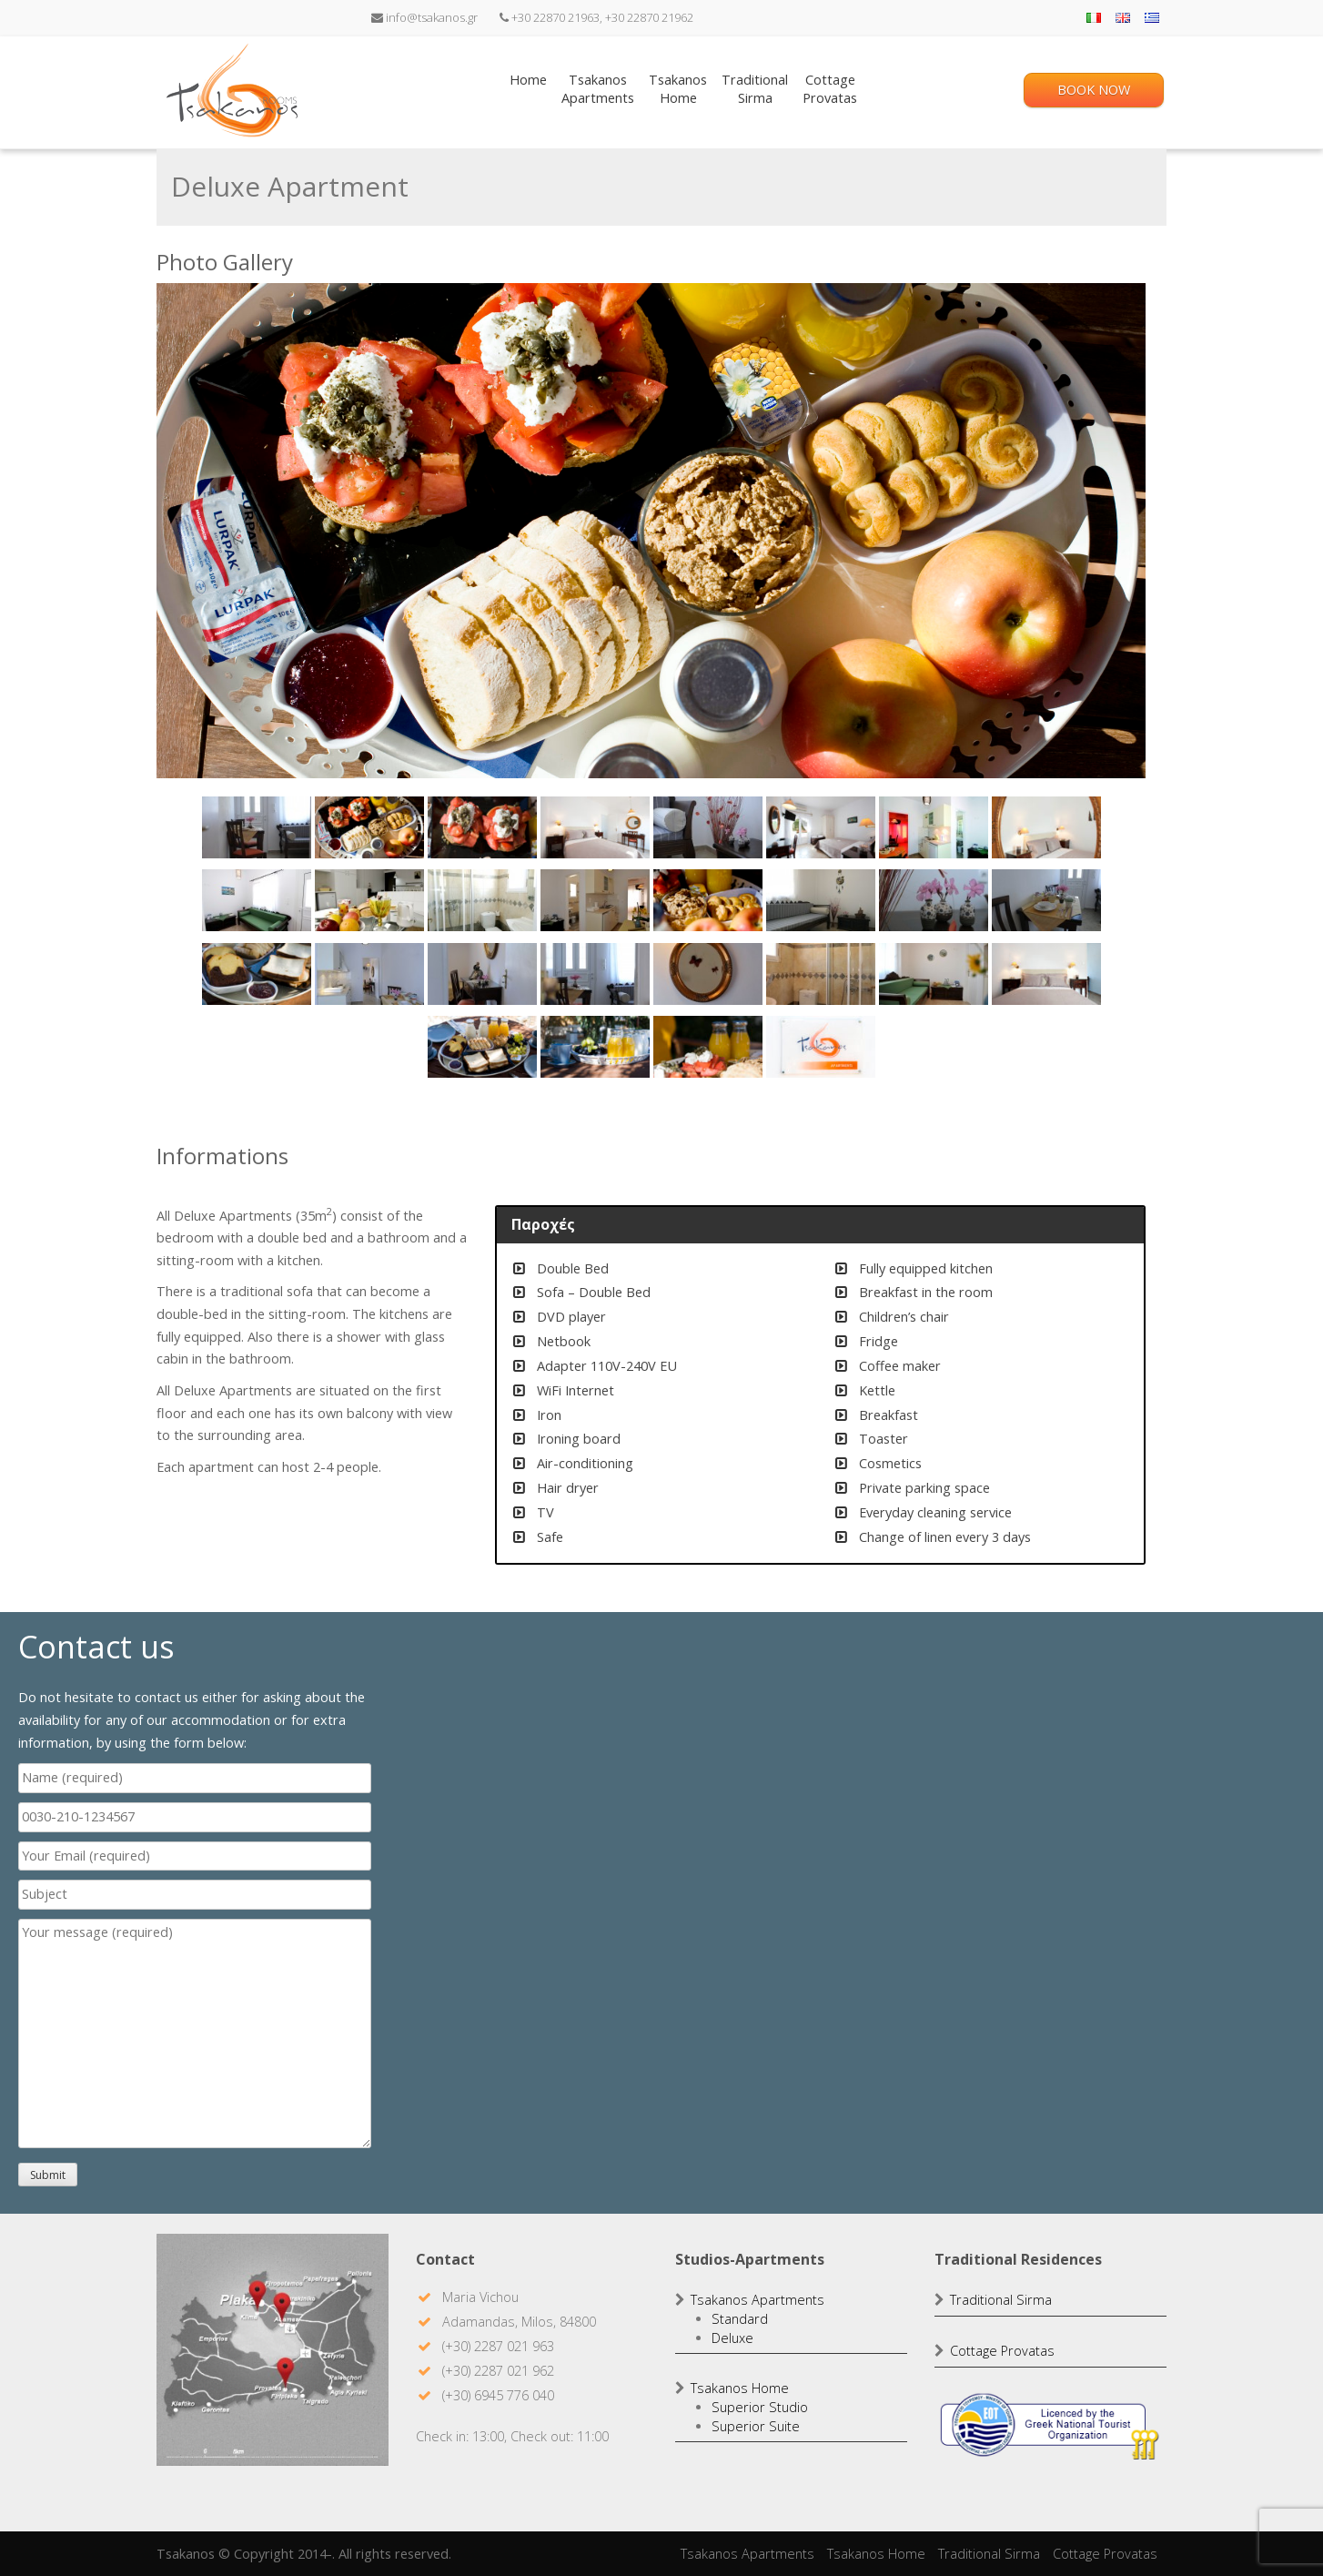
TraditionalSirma (755, 89)
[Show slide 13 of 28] (707, 900)
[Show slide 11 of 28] (482, 900)
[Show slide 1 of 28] (256, 827)
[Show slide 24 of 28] (1046, 974)
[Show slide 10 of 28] (369, 900)
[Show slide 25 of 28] (482, 1047)
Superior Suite (756, 2426)
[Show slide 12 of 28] (595, 900)
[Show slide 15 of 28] (933, 900)
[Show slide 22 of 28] (820, 974)
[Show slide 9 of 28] (256, 900)
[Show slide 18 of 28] (369, 974)
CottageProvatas (830, 89)
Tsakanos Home (740, 2388)
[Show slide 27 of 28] (707, 1047)
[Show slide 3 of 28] (482, 827)
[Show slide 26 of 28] (595, 1047)
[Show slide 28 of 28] (820, 1047)
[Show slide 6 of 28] (820, 827)
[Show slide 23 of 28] (933, 974)
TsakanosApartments (597, 89)
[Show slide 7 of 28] (933, 827)
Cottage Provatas (1002, 2350)
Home (528, 89)
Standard (740, 2319)
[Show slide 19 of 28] (482, 974)
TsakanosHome (678, 89)
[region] (651, 695)
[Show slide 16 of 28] (1046, 900)
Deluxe (732, 2338)
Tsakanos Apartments (757, 2299)
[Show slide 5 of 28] (707, 827)
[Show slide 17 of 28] (256, 974)
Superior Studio (760, 2407)
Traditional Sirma (1001, 2299)
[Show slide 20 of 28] (595, 974)
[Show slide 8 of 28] (1046, 827)
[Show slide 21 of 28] (707, 974)
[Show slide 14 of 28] (820, 900)
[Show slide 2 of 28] (369, 827)
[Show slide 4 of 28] (595, 827)
